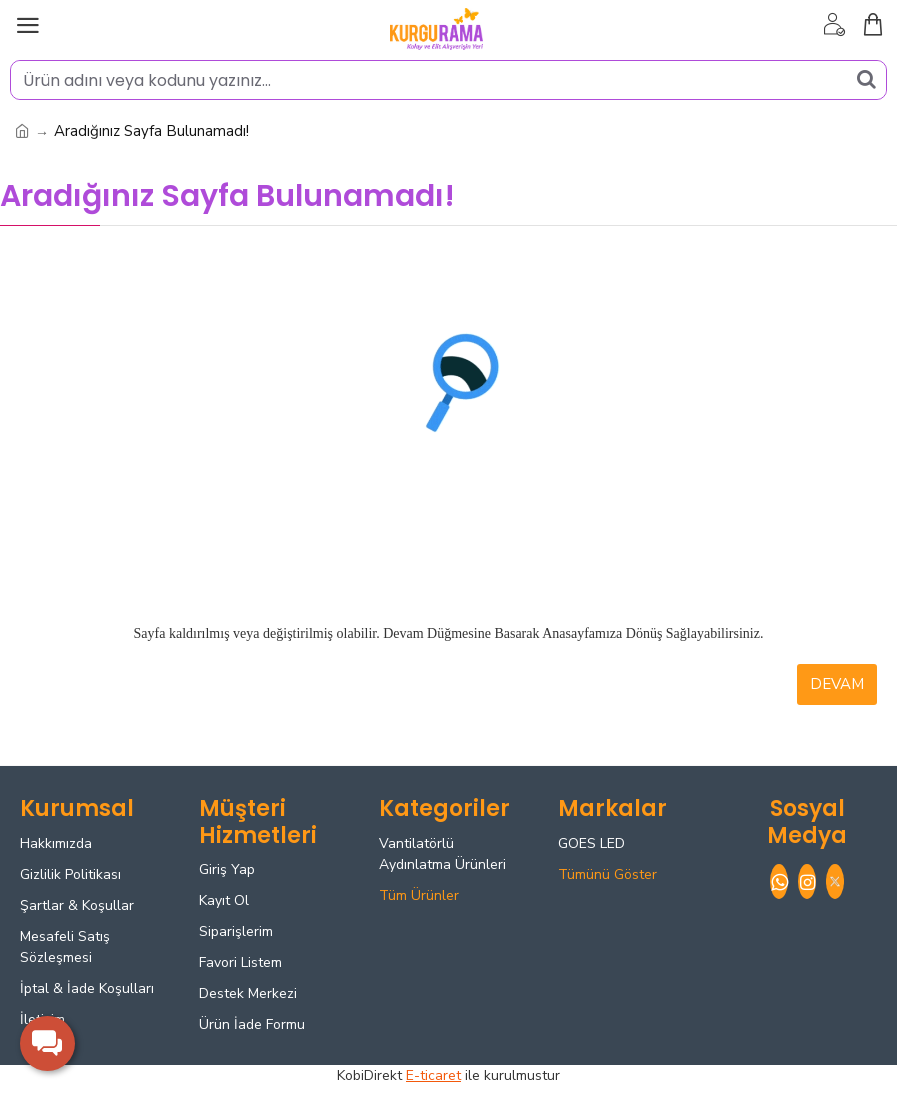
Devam (837, 684)
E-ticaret (433, 1075)
